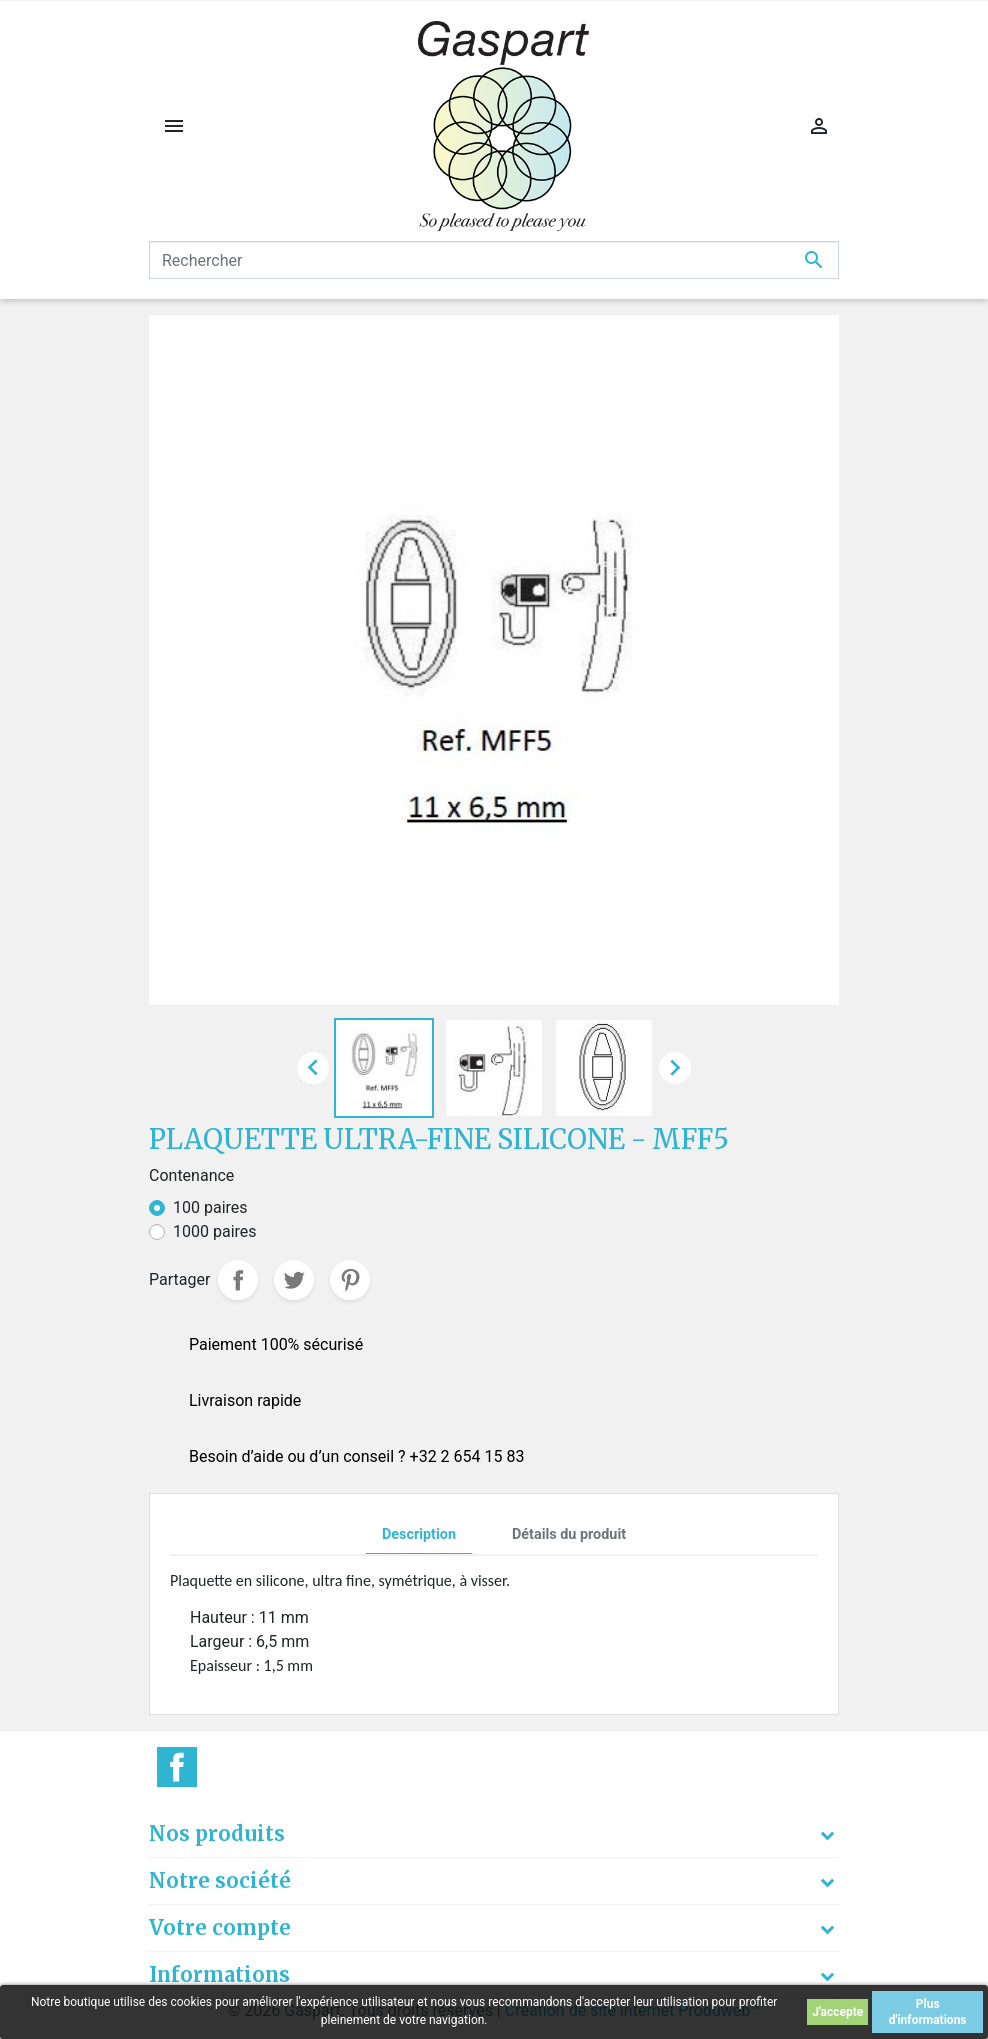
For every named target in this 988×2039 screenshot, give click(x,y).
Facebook (177, 1767)
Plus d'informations (928, 2012)
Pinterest (350, 1280)
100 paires (210, 1207)
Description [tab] (419, 1534)
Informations (219, 1974)
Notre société (220, 1880)
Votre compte (220, 1927)
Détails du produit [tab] (569, 1534)
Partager (238, 1280)
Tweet (294, 1280)
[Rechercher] (494, 260)
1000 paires (215, 1231)
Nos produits (217, 1833)
